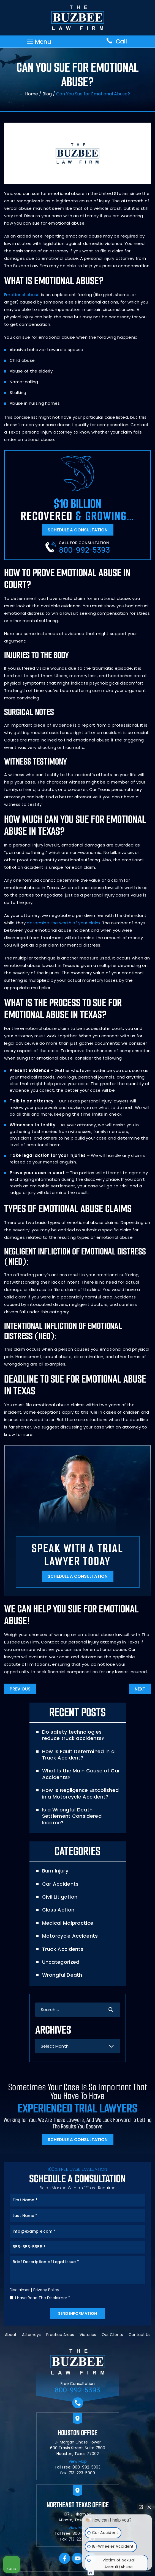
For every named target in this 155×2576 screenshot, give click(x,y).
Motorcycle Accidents (70, 1935)
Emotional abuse (22, 294)
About (11, 2334)
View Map (78, 2461)
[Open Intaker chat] (91, 2573)
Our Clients (112, 2334)
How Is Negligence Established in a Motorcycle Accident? (80, 1793)
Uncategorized (61, 1962)
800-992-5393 (84, 549)
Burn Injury (55, 1870)
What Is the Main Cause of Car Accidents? (81, 1773)
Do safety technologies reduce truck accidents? (73, 1735)
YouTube (77, 2558)
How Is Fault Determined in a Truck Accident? (78, 1754)
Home (31, 94)
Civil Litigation (60, 1896)
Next (140, 1689)
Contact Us (139, 2334)
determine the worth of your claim (63, 923)
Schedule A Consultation (78, 530)
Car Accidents (60, 1883)
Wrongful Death (62, 1974)
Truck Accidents (63, 1949)
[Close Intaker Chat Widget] (149, 2507)
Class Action (58, 1909)
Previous (20, 1689)
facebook (64, 2558)
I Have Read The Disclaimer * (42, 2298)
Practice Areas (60, 2334)
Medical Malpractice (68, 1922)
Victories (88, 2334)
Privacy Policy (46, 2290)
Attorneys (31, 2334)
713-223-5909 (82, 2473)
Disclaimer (20, 2290)
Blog (47, 94)
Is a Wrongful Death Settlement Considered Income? (72, 1816)
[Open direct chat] (141, 2507)
